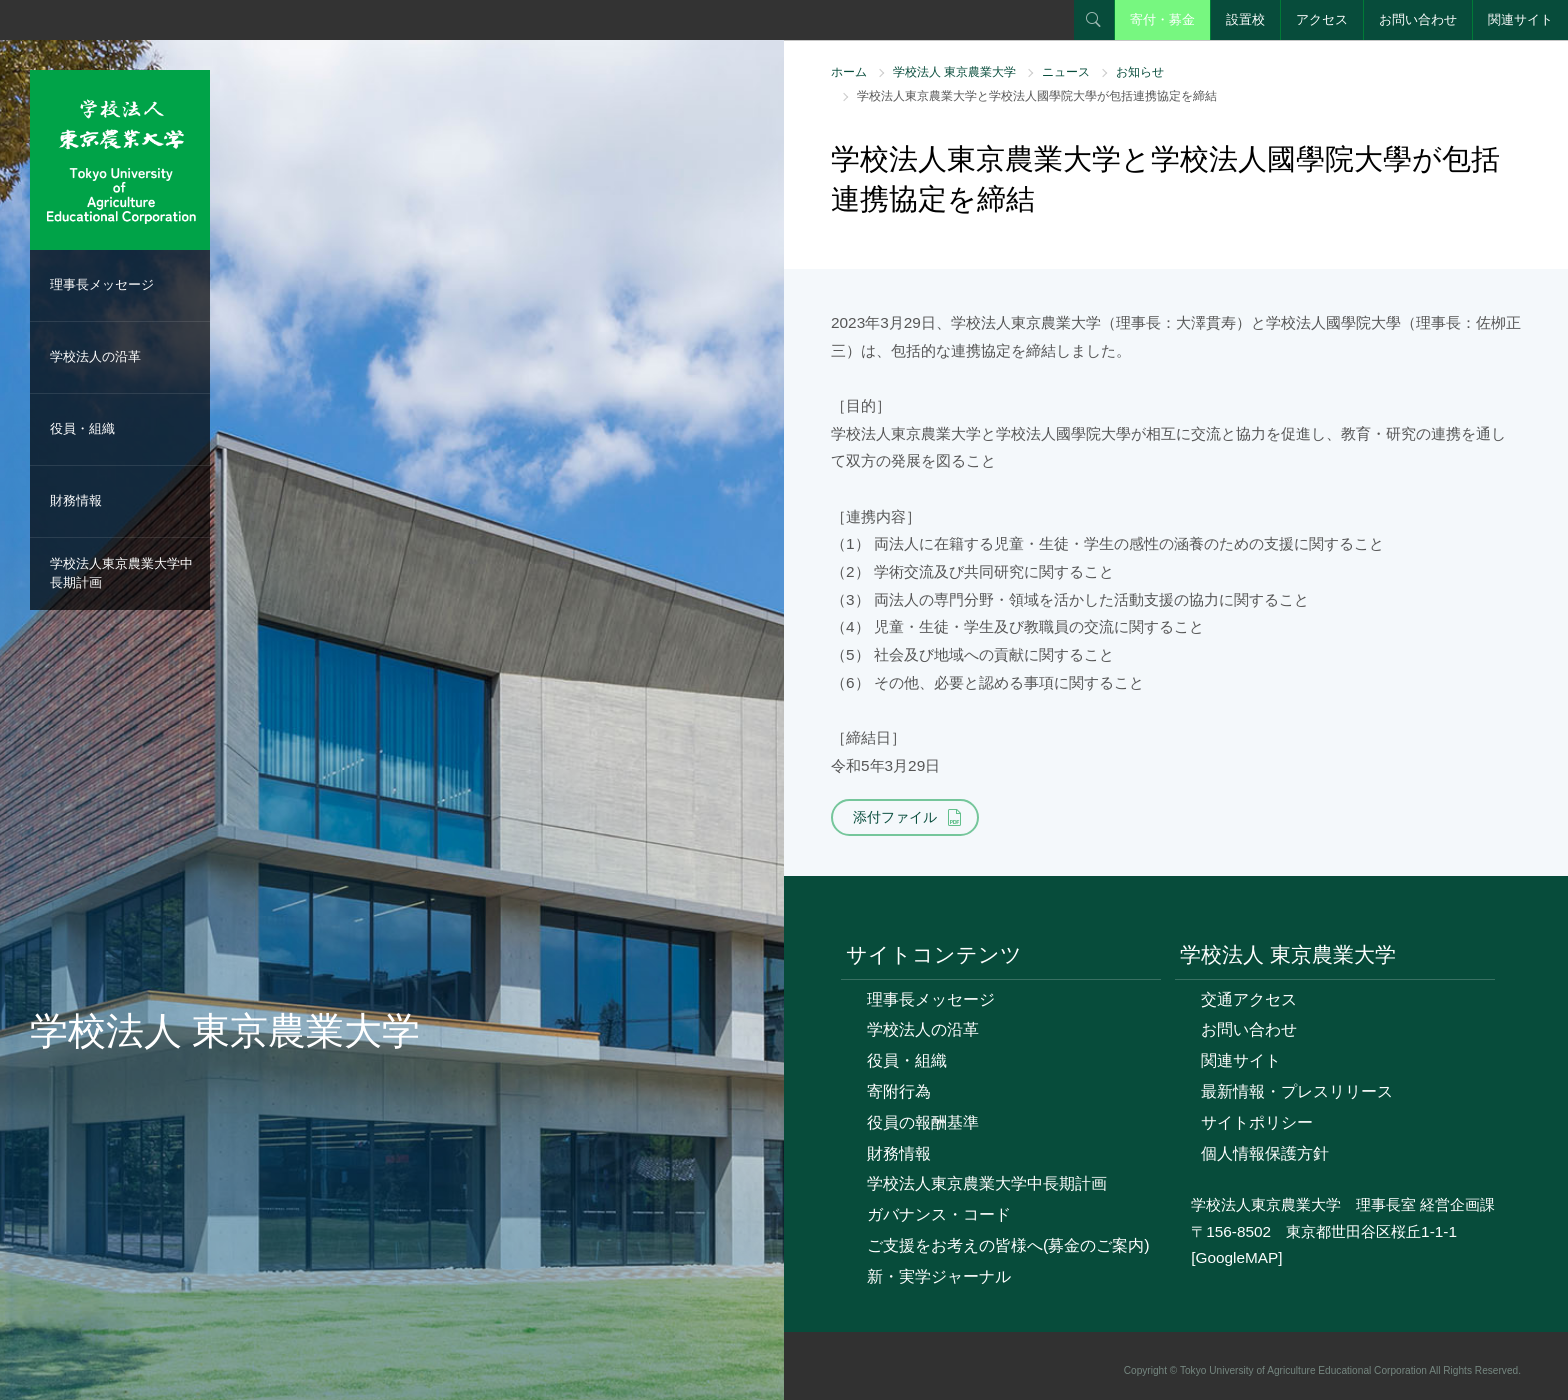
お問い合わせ (1418, 19)
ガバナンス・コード (939, 1214)
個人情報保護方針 (1265, 1153)
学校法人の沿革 (95, 356)
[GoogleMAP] (1236, 1257)
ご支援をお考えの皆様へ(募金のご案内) (1008, 1245)
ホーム (849, 72)
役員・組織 (82, 428)
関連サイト (1520, 19)
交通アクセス (1249, 999)
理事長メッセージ (102, 284)
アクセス (1322, 19)
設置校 (1245, 19)
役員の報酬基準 (923, 1122)
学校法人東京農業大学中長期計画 (121, 573)
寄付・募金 (1162, 19)
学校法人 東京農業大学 (954, 72)
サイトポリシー (1257, 1122)
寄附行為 (899, 1091)
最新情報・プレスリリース (1297, 1091)
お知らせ (1140, 72)
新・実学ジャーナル (939, 1276)
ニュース (1066, 72)
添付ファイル (895, 817)
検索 (1094, 20)
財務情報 (76, 500)
